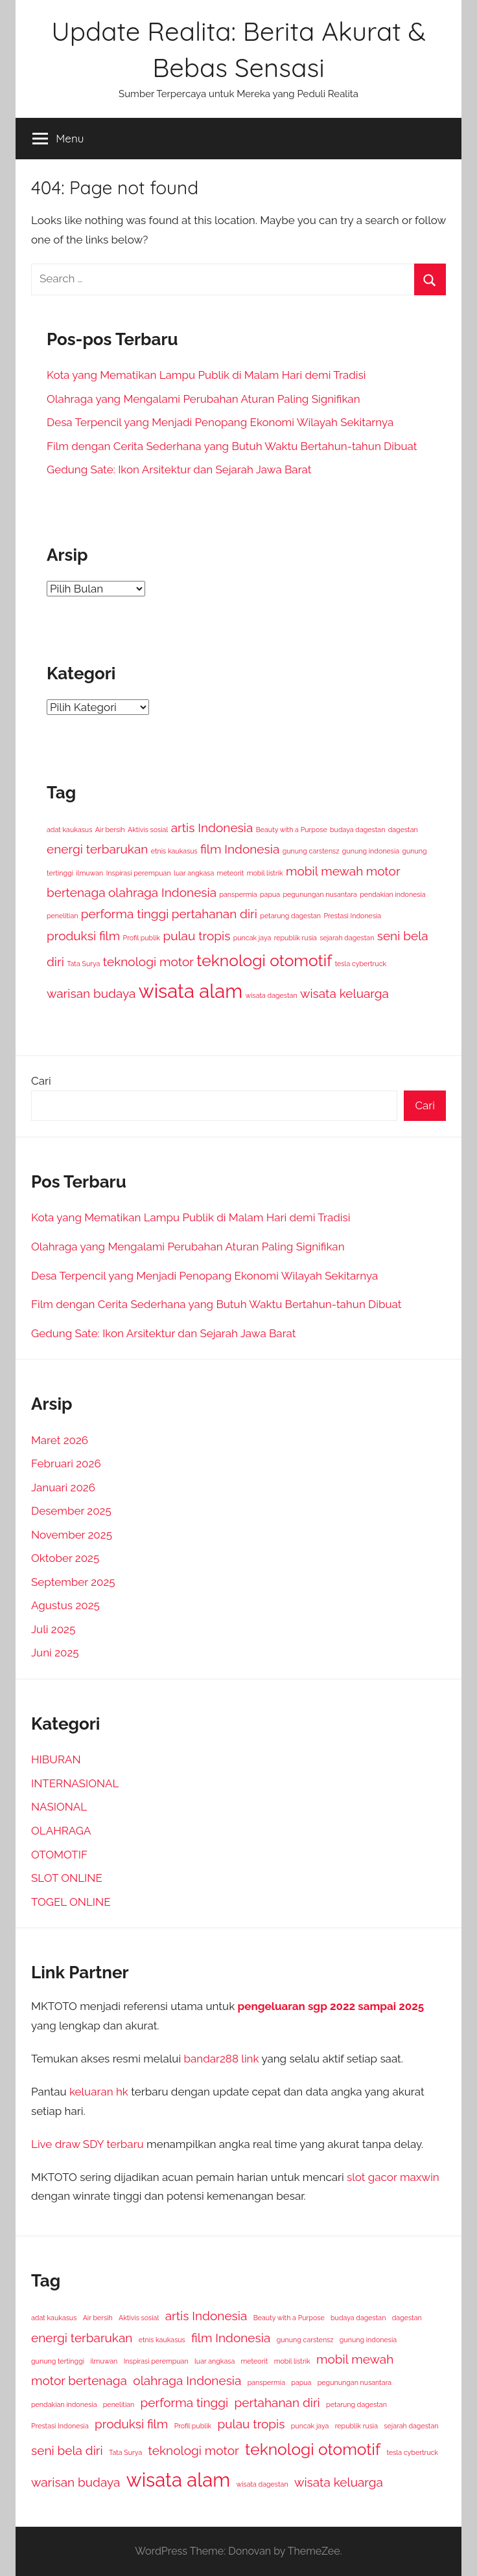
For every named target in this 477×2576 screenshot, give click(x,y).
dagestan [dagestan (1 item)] (403, 829)
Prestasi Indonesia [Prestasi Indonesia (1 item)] (352, 916)
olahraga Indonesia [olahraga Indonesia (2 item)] (162, 892)
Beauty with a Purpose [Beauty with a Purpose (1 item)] (291, 829)
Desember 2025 (71, 1510)
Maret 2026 (59, 1440)
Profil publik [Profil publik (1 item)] (141, 938)
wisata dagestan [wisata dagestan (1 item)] (271, 995)
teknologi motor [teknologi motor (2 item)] (148, 962)
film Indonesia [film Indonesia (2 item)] (239, 849)
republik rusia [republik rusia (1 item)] (295, 938)
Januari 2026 (63, 1487)
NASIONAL (59, 1806)
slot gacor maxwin (393, 2177)
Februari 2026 (66, 1463)
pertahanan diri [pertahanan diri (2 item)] (214, 914)
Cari (41, 1080)
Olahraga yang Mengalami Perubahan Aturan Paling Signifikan (203, 398)
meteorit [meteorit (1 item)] (230, 873)
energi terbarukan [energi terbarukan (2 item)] (97, 849)
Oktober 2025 (65, 1558)
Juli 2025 (53, 1629)
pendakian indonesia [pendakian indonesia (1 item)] (392, 894)
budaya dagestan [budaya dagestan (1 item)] (357, 829)
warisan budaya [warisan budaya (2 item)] (91, 993)
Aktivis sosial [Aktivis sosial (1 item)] (148, 829)
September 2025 (73, 1582)
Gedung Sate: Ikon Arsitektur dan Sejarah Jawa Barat (179, 469)
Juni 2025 (55, 1652)
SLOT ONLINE (66, 1877)
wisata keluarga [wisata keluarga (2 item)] (344, 993)
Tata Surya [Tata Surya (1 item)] (83, 963)
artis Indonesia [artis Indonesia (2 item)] (212, 827)
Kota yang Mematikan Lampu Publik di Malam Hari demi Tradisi (206, 374)
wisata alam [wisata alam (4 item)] (190, 991)
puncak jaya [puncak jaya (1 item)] (252, 938)
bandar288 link (221, 2058)
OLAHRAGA (61, 1830)
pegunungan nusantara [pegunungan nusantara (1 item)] (319, 894)
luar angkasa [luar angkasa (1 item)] (194, 873)
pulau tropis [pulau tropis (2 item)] (196, 936)
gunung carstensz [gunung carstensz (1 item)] (311, 851)
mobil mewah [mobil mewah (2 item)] (324, 871)
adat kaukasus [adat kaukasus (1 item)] (69, 829)
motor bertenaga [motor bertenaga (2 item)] (79, 2380)
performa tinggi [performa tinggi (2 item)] (125, 914)
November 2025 (71, 1534)
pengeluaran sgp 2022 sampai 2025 (330, 2006)
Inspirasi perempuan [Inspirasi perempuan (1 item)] (138, 873)
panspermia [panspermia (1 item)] (238, 894)
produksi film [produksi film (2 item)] (83, 936)
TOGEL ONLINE (71, 1901)
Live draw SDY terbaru (87, 2144)
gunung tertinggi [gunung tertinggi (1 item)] (57, 2361)
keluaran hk (98, 2091)
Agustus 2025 (65, 1605)
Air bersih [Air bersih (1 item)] (110, 829)
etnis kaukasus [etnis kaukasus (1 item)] (174, 851)
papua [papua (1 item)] (270, 894)
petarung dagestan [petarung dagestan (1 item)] (290, 916)
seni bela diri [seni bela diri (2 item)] (67, 2450)
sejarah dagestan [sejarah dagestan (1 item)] (347, 938)
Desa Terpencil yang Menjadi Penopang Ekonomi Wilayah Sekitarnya (220, 422)
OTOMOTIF (59, 1854)
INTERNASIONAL (75, 1783)
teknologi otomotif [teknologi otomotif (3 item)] (264, 960)
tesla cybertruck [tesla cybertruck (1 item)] (361, 963)
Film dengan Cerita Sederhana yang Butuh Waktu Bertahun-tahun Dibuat (232, 446)
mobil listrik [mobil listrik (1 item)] (265, 873)
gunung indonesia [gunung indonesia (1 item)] (370, 851)
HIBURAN (56, 1759)
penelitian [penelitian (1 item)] (62, 916)
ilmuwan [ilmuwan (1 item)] (89, 873)
